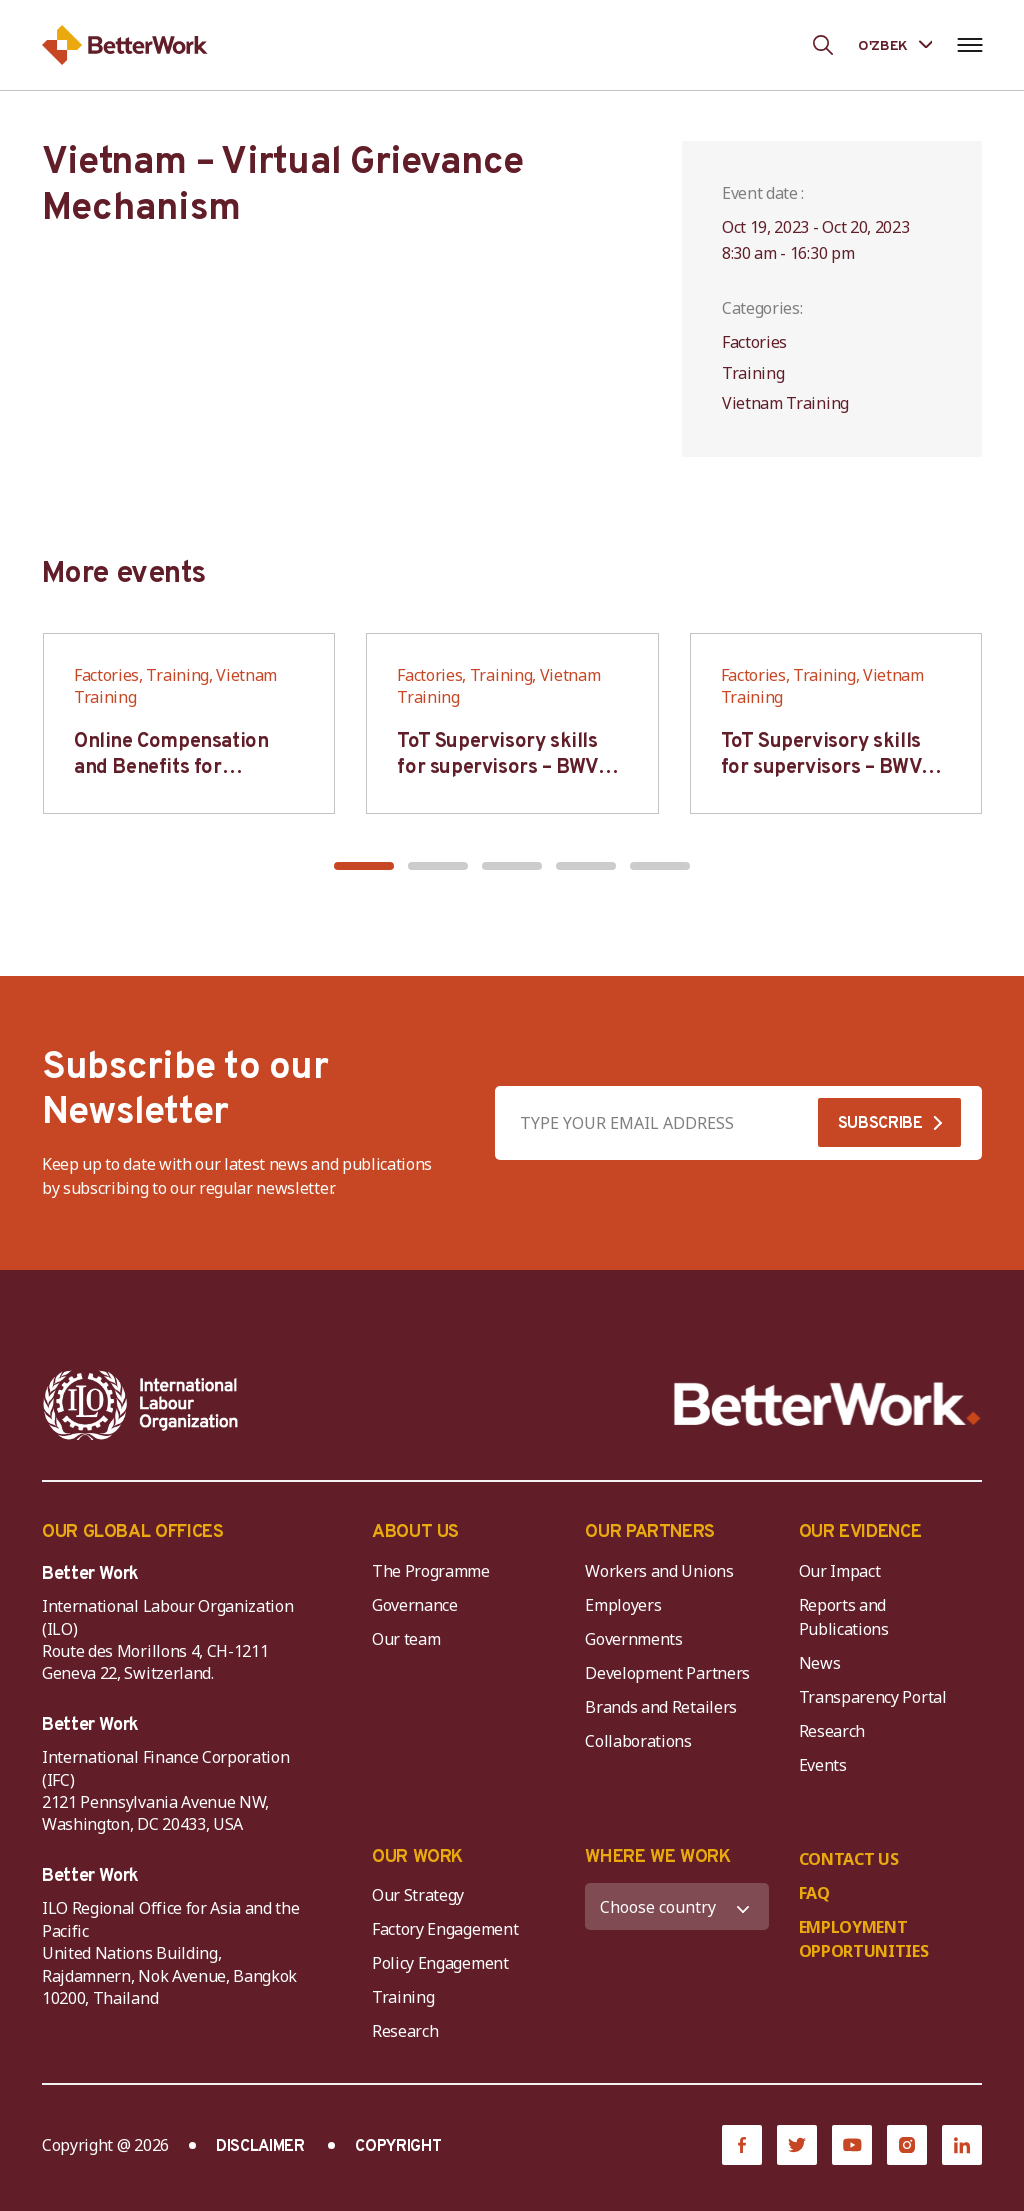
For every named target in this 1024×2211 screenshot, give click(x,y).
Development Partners (667, 1673)
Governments (633, 1639)
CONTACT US (849, 1859)
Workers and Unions (659, 1571)
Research (832, 1731)
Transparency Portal (873, 1697)
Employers (623, 1605)
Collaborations (638, 1741)
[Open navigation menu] (969, 45)
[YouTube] (852, 2145)
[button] (364, 866)
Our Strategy (418, 1895)
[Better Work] (827, 1404)
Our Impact (840, 1571)
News (820, 1663)
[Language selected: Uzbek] (895, 44)
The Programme (431, 1571)
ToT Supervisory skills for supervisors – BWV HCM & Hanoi (497, 768)
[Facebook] (742, 2145)
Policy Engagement (444, 1963)
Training (403, 1997)
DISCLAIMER (260, 2147)
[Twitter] (797, 2145)
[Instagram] (907, 2145)
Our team (406, 1639)
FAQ (814, 1893)
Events (823, 1765)
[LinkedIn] (962, 2145)
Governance (415, 1605)
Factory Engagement (445, 1929)
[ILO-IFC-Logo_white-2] (141, 1405)
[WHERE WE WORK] (676, 1906)
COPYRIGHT (398, 2147)
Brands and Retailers (661, 1707)
